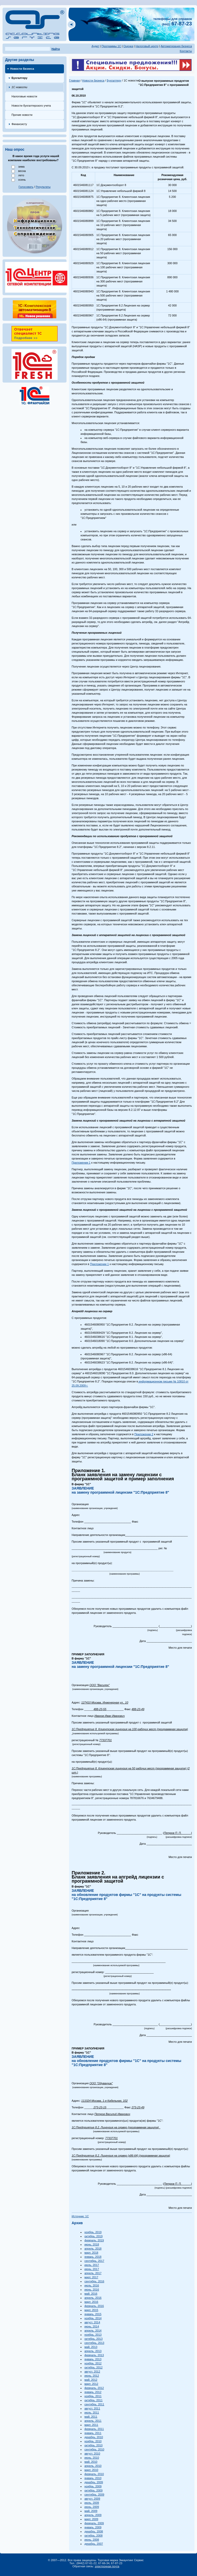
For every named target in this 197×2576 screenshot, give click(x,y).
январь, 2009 (92, 2527)
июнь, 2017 (91, 2269)
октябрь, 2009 (93, 2490)
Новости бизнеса (22, 68)
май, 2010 (90, 2461)
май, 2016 (90, 2293)
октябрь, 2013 (93, 2338)
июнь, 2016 (91, 2289)
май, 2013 (90, 2346)
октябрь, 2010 (93, 2445)
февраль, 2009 (94, 2523)
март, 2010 (91, 2469)
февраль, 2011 (94, 2428)
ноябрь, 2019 (93, 2232)
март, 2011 (91, 2424)
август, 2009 (92, 2498)
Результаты (43, 186)
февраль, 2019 (94, 2240)
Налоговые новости (24, 96)
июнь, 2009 (91, 2506)
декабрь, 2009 (93, 2482)
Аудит (95, 46)
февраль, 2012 (94, 2387)
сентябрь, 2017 (94, 2260)
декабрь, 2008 (93, 2531)
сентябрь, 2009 (94, 2494)
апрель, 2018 (93, 2248)
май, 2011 (90, 2416)
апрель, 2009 (93, 2515)
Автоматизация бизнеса (176, 46)
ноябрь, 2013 (93, 2334)
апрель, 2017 (93, 2273)
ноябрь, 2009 (93, 2486)
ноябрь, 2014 (93, 2318)
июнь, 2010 (91, 2457)
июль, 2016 (91, 2285)
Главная (74, 80)
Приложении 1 (81, 1162)
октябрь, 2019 (93, 2236)
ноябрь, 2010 (93, 2441)
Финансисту (19, 124)
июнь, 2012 (91, 2375)
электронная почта (107, 2566)
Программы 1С (111, 46)
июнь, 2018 (91, 2244)
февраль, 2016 (94, 2305)
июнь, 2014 (91, 2326)
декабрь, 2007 (93, 2543)
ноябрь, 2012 (93, 2363)
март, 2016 (91, 2301)
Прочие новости (22, 114)
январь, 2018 (92, 2256)
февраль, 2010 (94, 2474)
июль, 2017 (91, 2264)
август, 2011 (92, 2408)
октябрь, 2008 (93, 2535)
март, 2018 (91, 2252)
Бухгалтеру (19, 77)
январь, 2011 (92, 2433)
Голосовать (26, 186)
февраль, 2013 (94, 2355)
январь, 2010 (92, 2478)
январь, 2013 (92, 2359)
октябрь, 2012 (93, 2367)
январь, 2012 (92, 2392)
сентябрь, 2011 (94, 2404)
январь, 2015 (92, 2314)
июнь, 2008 (91, 2539)
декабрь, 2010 (93, 2437)
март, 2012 (91, 2383)
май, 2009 (90, 2510)
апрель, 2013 (93, 2351)
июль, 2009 (91, 2502)
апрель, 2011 (93, 2420)
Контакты (186, 51)
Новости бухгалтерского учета (31, 105)
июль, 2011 (91, 2412)
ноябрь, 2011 (93, 2396)
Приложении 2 (143, 1434)
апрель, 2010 (93, 2465)
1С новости (19, 87)
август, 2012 (92, 2371)
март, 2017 (91, 2277)
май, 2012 (90, 2379)
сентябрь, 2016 (94, 2281)
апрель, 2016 (93, 2297)
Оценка (128, 46)
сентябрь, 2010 (94, 2449)
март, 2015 (91, 2310)
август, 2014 (92, 2322)
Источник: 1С (80, 2216)
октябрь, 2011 (93, 2400)
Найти (55, 48)
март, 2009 (91, 2519)
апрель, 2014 (93, 2330)
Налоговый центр (146, 46)
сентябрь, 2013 (94, 2342)
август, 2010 (92, 2453)
